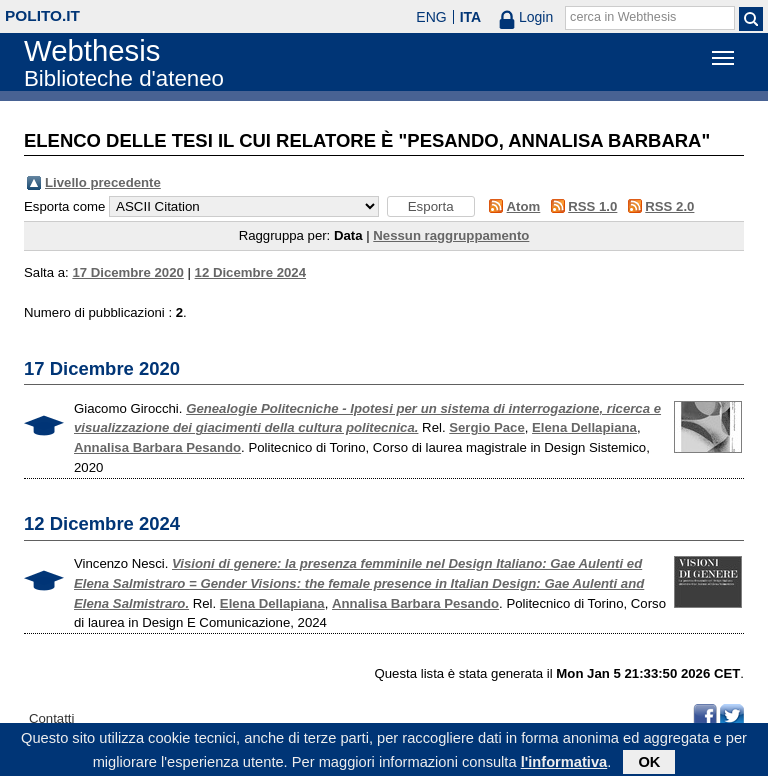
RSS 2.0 (669, 206)
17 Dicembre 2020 (127, 272)
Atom (524, 206)
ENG (431, 17)
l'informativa (564, 765)
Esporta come (64, 206)
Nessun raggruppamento (451, 235)
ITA (471, 17)
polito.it (42, 15)
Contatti (51, 718)
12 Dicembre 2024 (250, 272)
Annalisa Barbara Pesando (157, 447)
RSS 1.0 (592, 206)
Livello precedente (103, 182)
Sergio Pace (487, 427)
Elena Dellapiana (584, 427)
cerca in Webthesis (623, 17)
